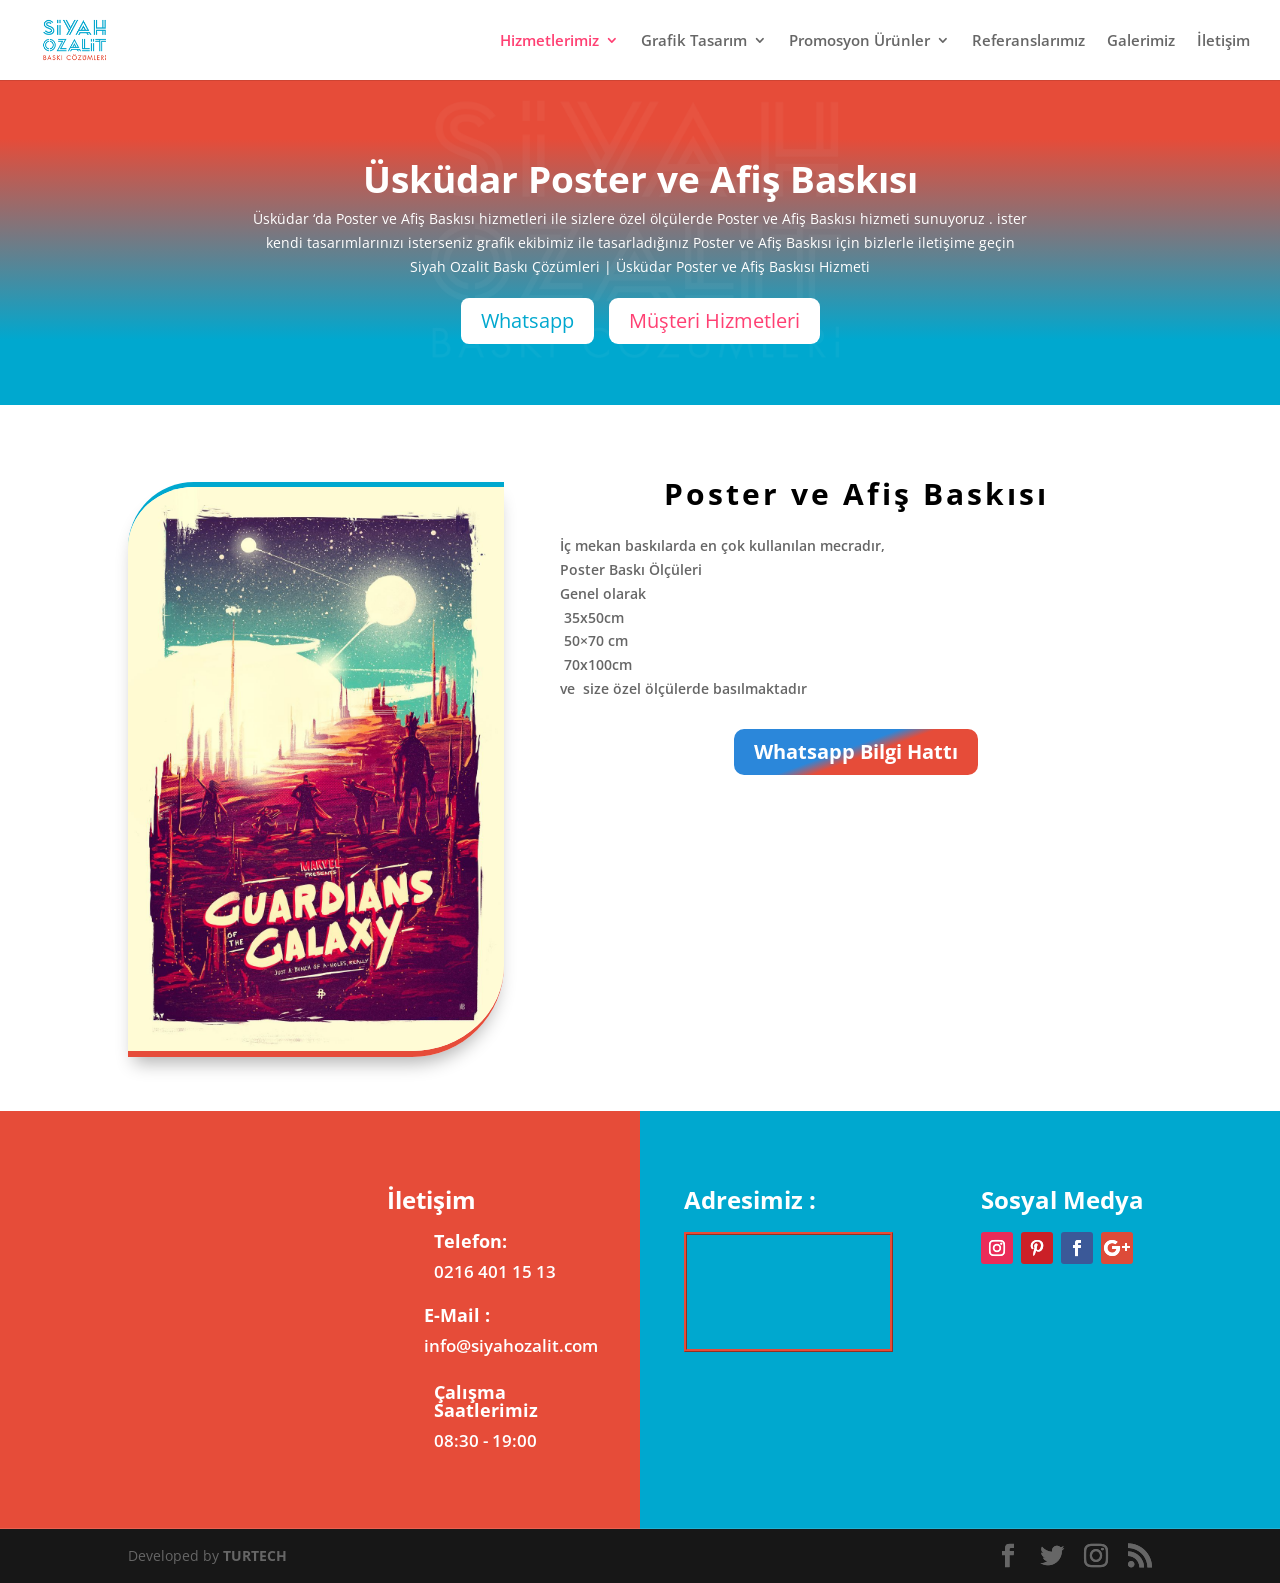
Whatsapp (527, 320)
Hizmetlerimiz (549, 41)
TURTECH (255, 1555)
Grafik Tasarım (694, 41)
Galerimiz (1141, 41)
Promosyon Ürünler (859, 41)
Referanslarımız (1028, 41)
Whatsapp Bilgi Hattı (856, 751)
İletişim (1223, 41)
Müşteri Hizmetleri (714, 320)
